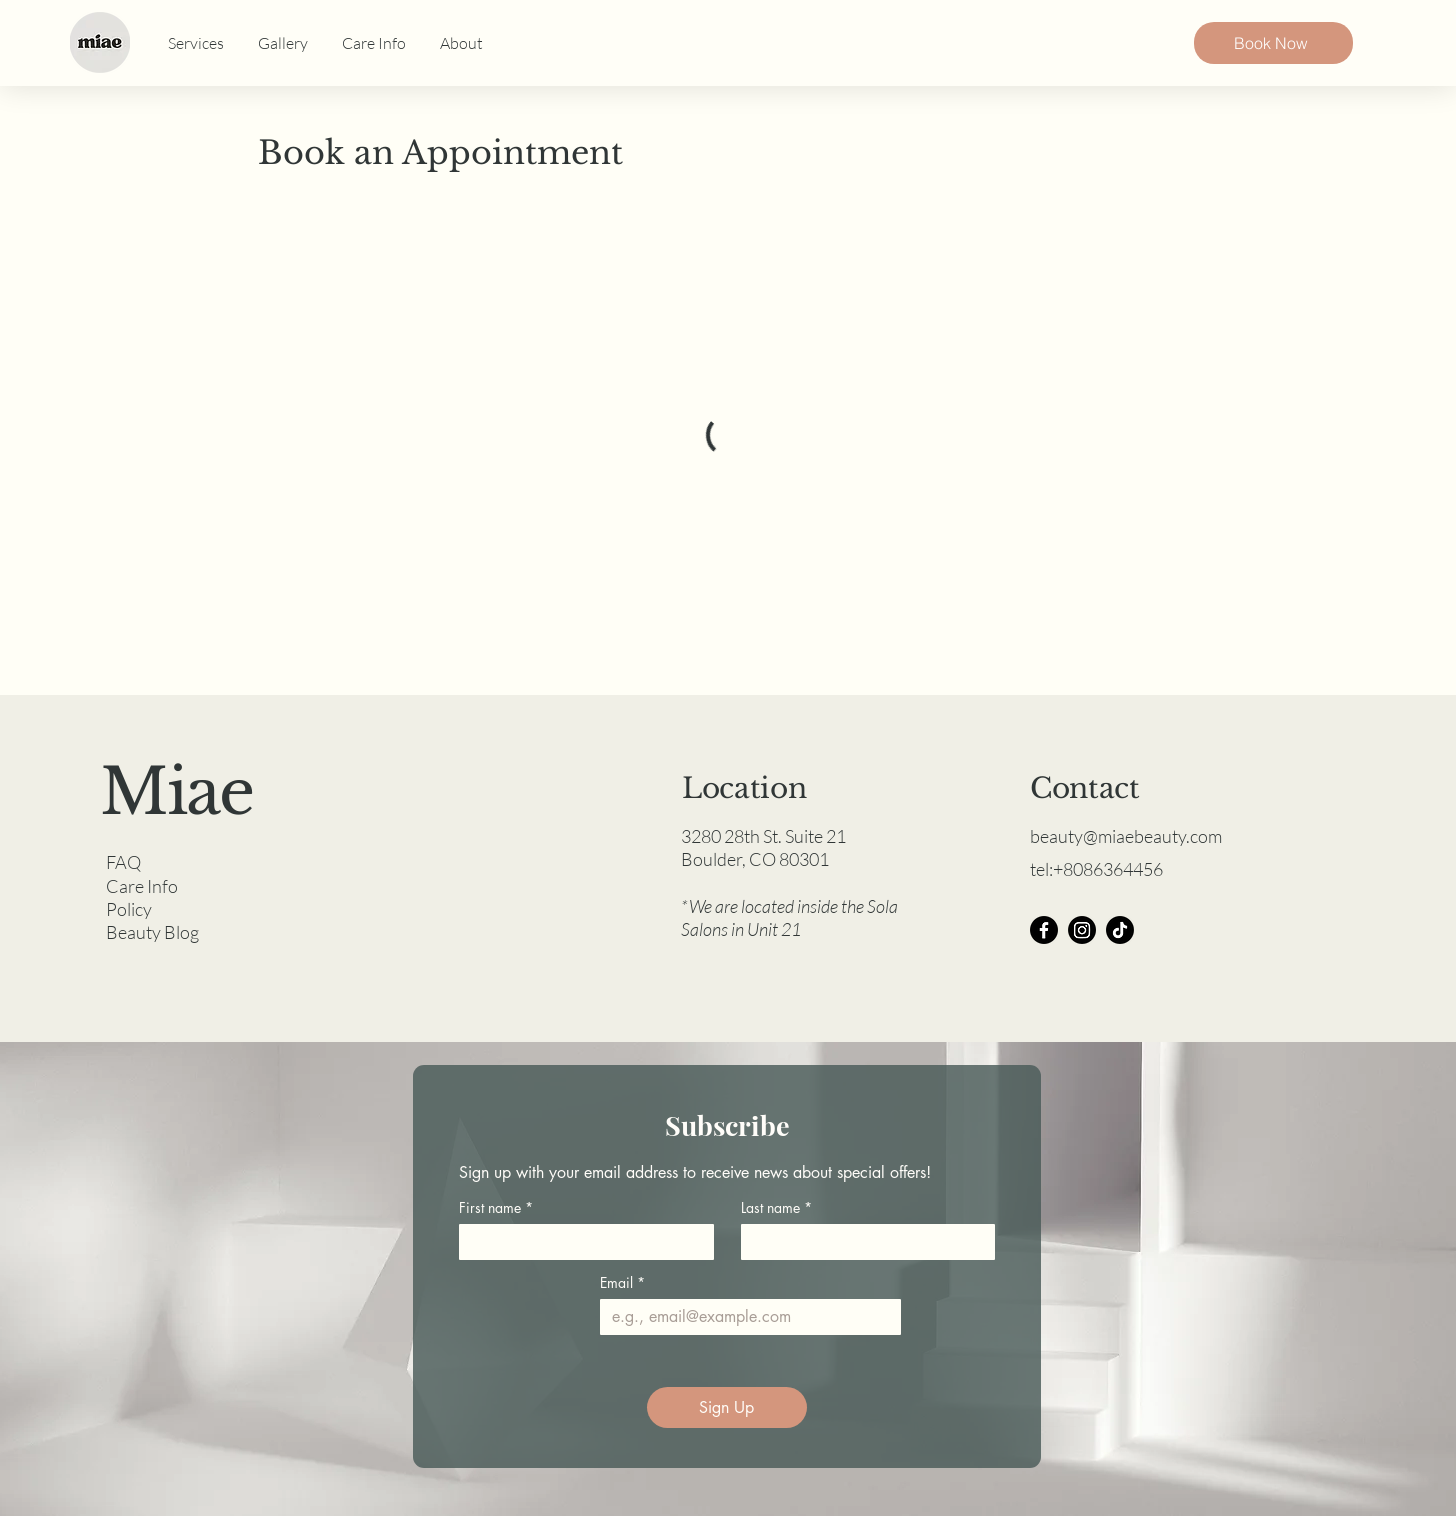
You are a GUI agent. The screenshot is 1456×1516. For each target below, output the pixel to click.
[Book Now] (1273, 43)
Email (622, 1282)
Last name (776, 1207)
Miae (176, 792)
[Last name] (862, 1242)
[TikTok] (1120, 930)
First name (496, 1207)
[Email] (744, 1317)
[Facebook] (1044, 930)
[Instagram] (1082, 930)
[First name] (580, 1242)
